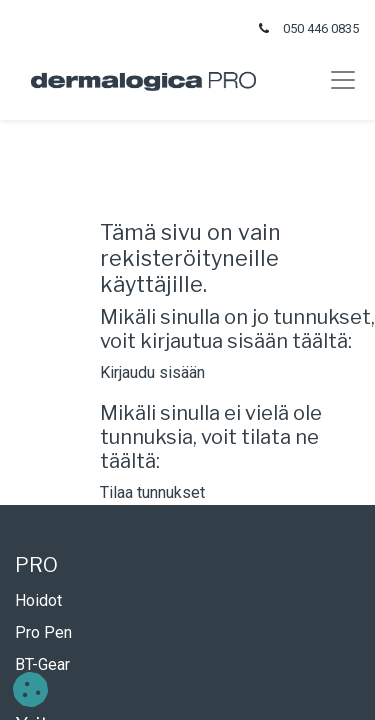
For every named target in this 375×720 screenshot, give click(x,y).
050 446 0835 (321, 28)
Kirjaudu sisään (152, 372)
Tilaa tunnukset (152, 492)
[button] (30, 689)
